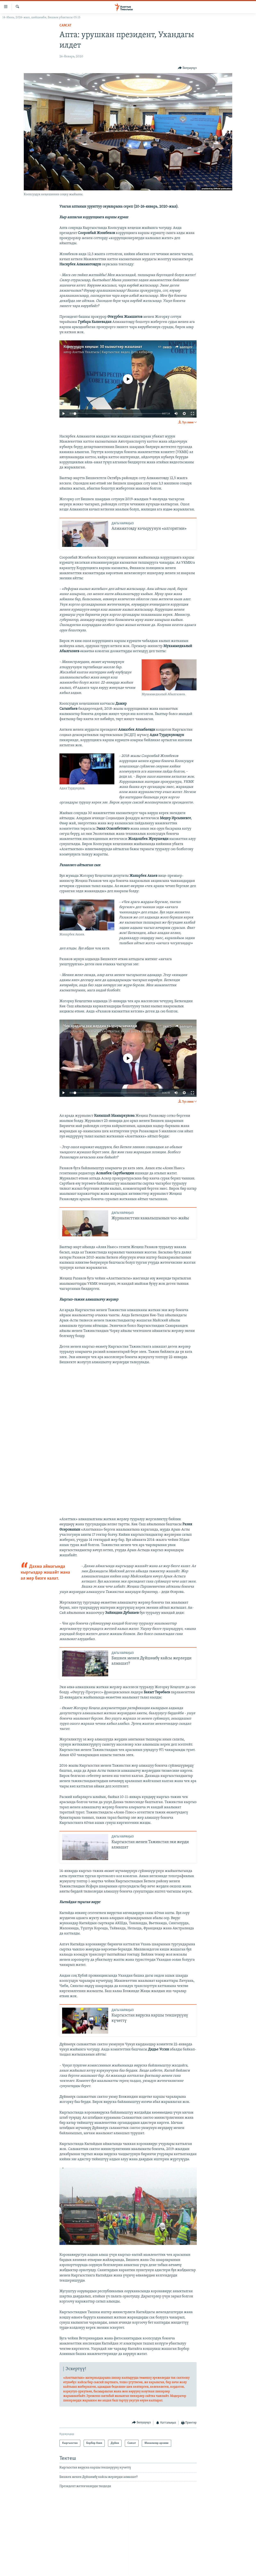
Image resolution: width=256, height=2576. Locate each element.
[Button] (187, 67)
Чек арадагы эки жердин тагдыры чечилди (100, 1026)
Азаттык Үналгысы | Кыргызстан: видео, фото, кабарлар (112, 352)
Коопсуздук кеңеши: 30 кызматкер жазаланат (103, 347)
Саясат (65, 25)
